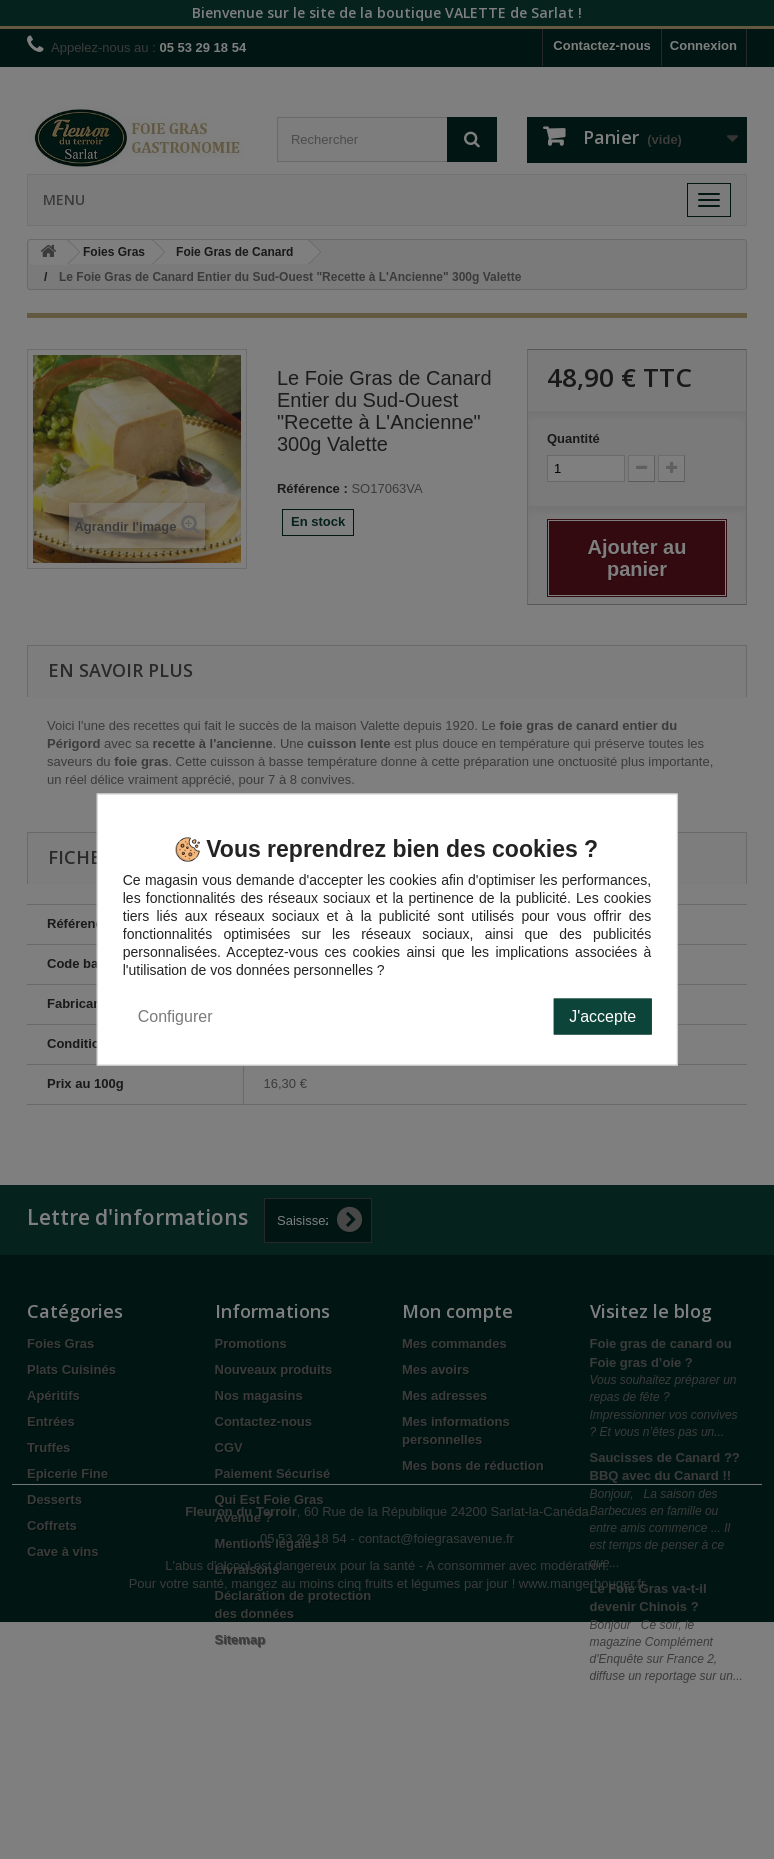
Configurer (175, 1016)
